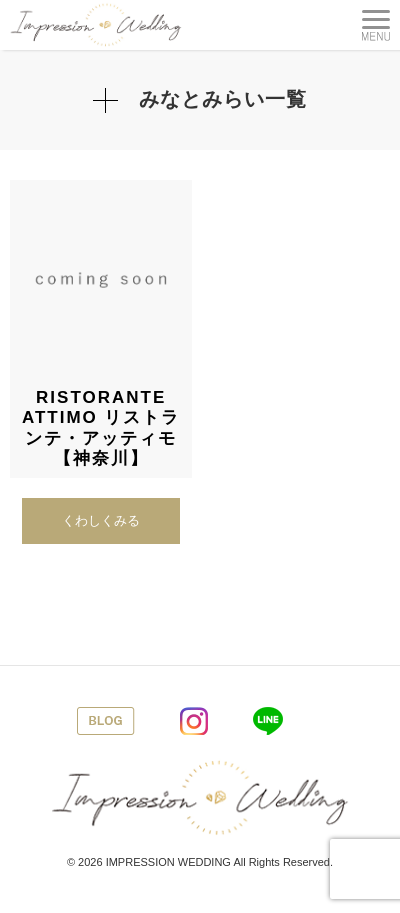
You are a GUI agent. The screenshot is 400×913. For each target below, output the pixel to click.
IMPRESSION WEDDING (168, 862)
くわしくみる (101, 520)
